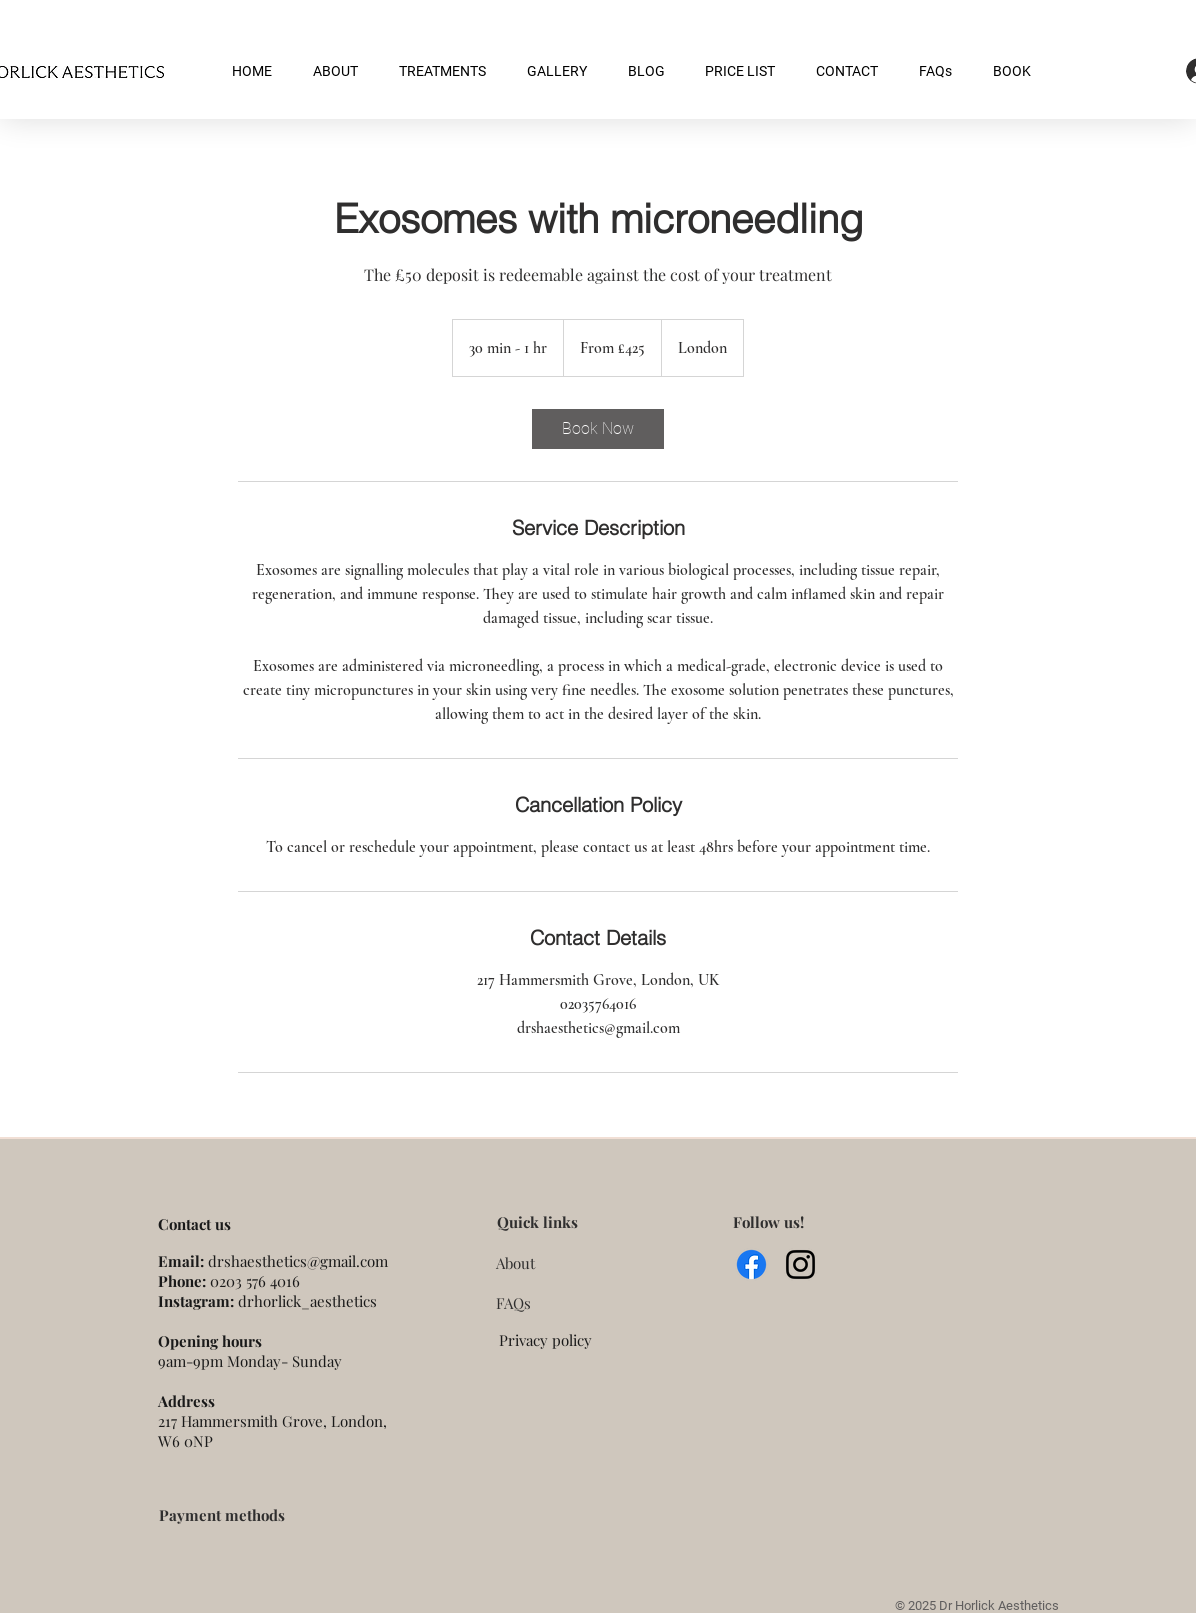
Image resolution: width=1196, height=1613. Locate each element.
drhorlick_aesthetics (307, 1301)
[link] (598, 429)
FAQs (513, 1303)
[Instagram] (800, 1264)
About (515, 1263)
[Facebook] (751, 1264)
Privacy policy (545, 1340)
